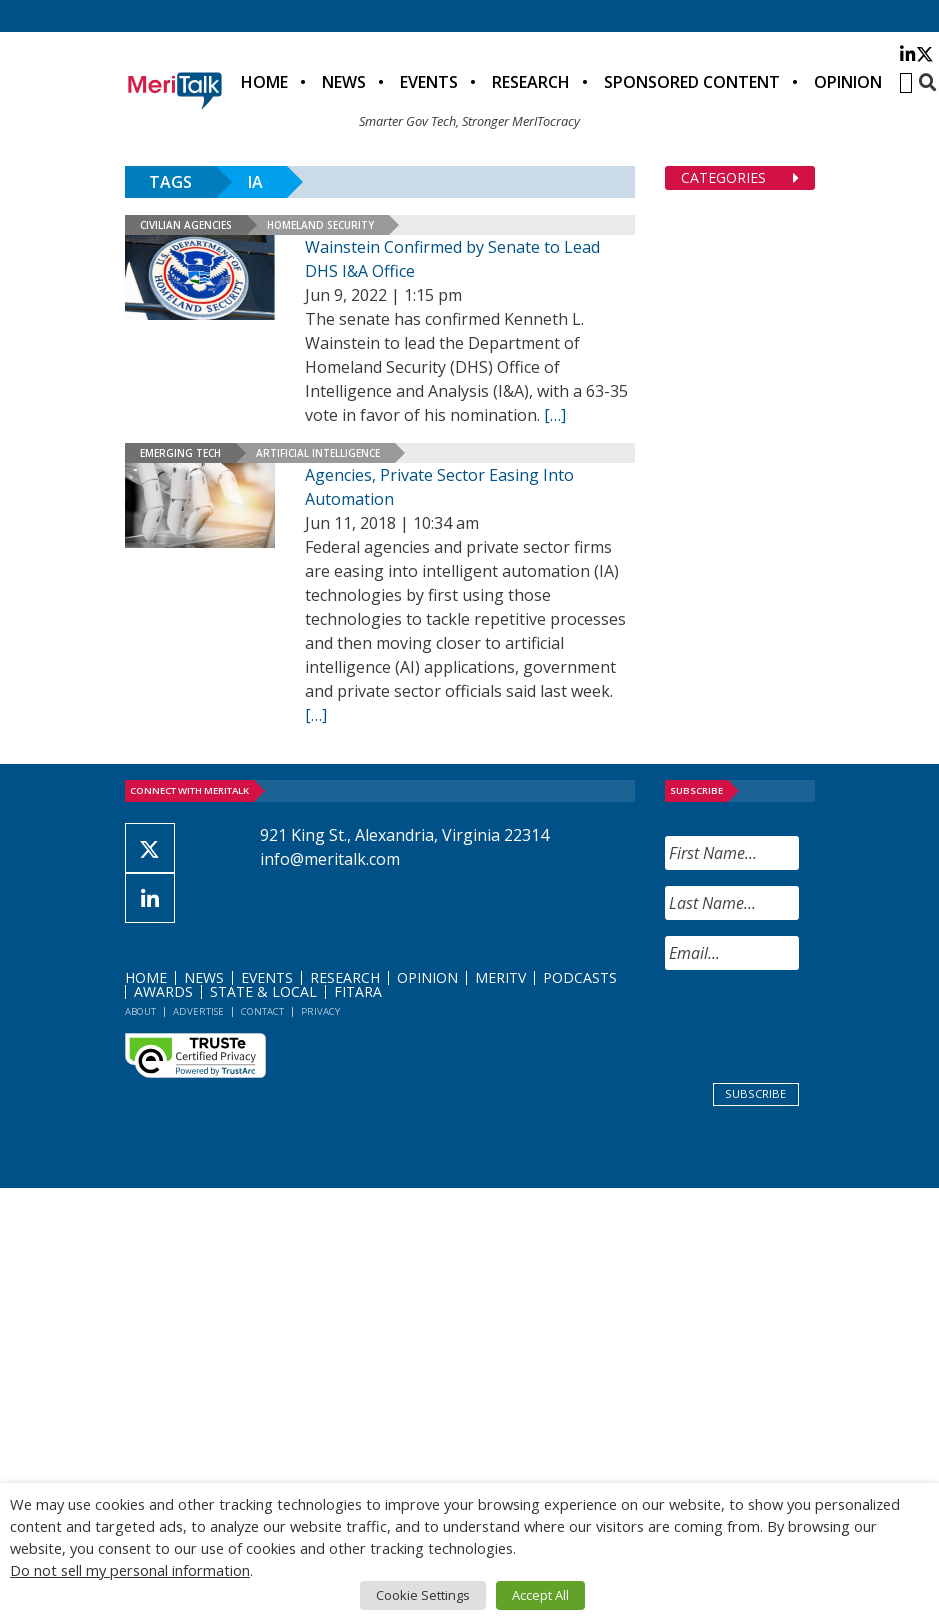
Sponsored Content (692, 82)
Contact (262, 1011)
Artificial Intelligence (318, 453)
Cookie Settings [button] (423, 1595)
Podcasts (580, 977)
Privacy (320, 1011)
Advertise (198, 1011)
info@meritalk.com (330, 859)
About (140, 1011)
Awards (163, 991)
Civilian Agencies (186, 225)
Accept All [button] (540, 1595)
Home (264, 82)
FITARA (358, 991)
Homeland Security (320, 225)
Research (531, 82)
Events (429, 82)
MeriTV (500, 977)
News (344, 82)
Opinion (848, 82)
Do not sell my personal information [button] (130, 1570)
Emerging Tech (180, 453)
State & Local (263, 991)
